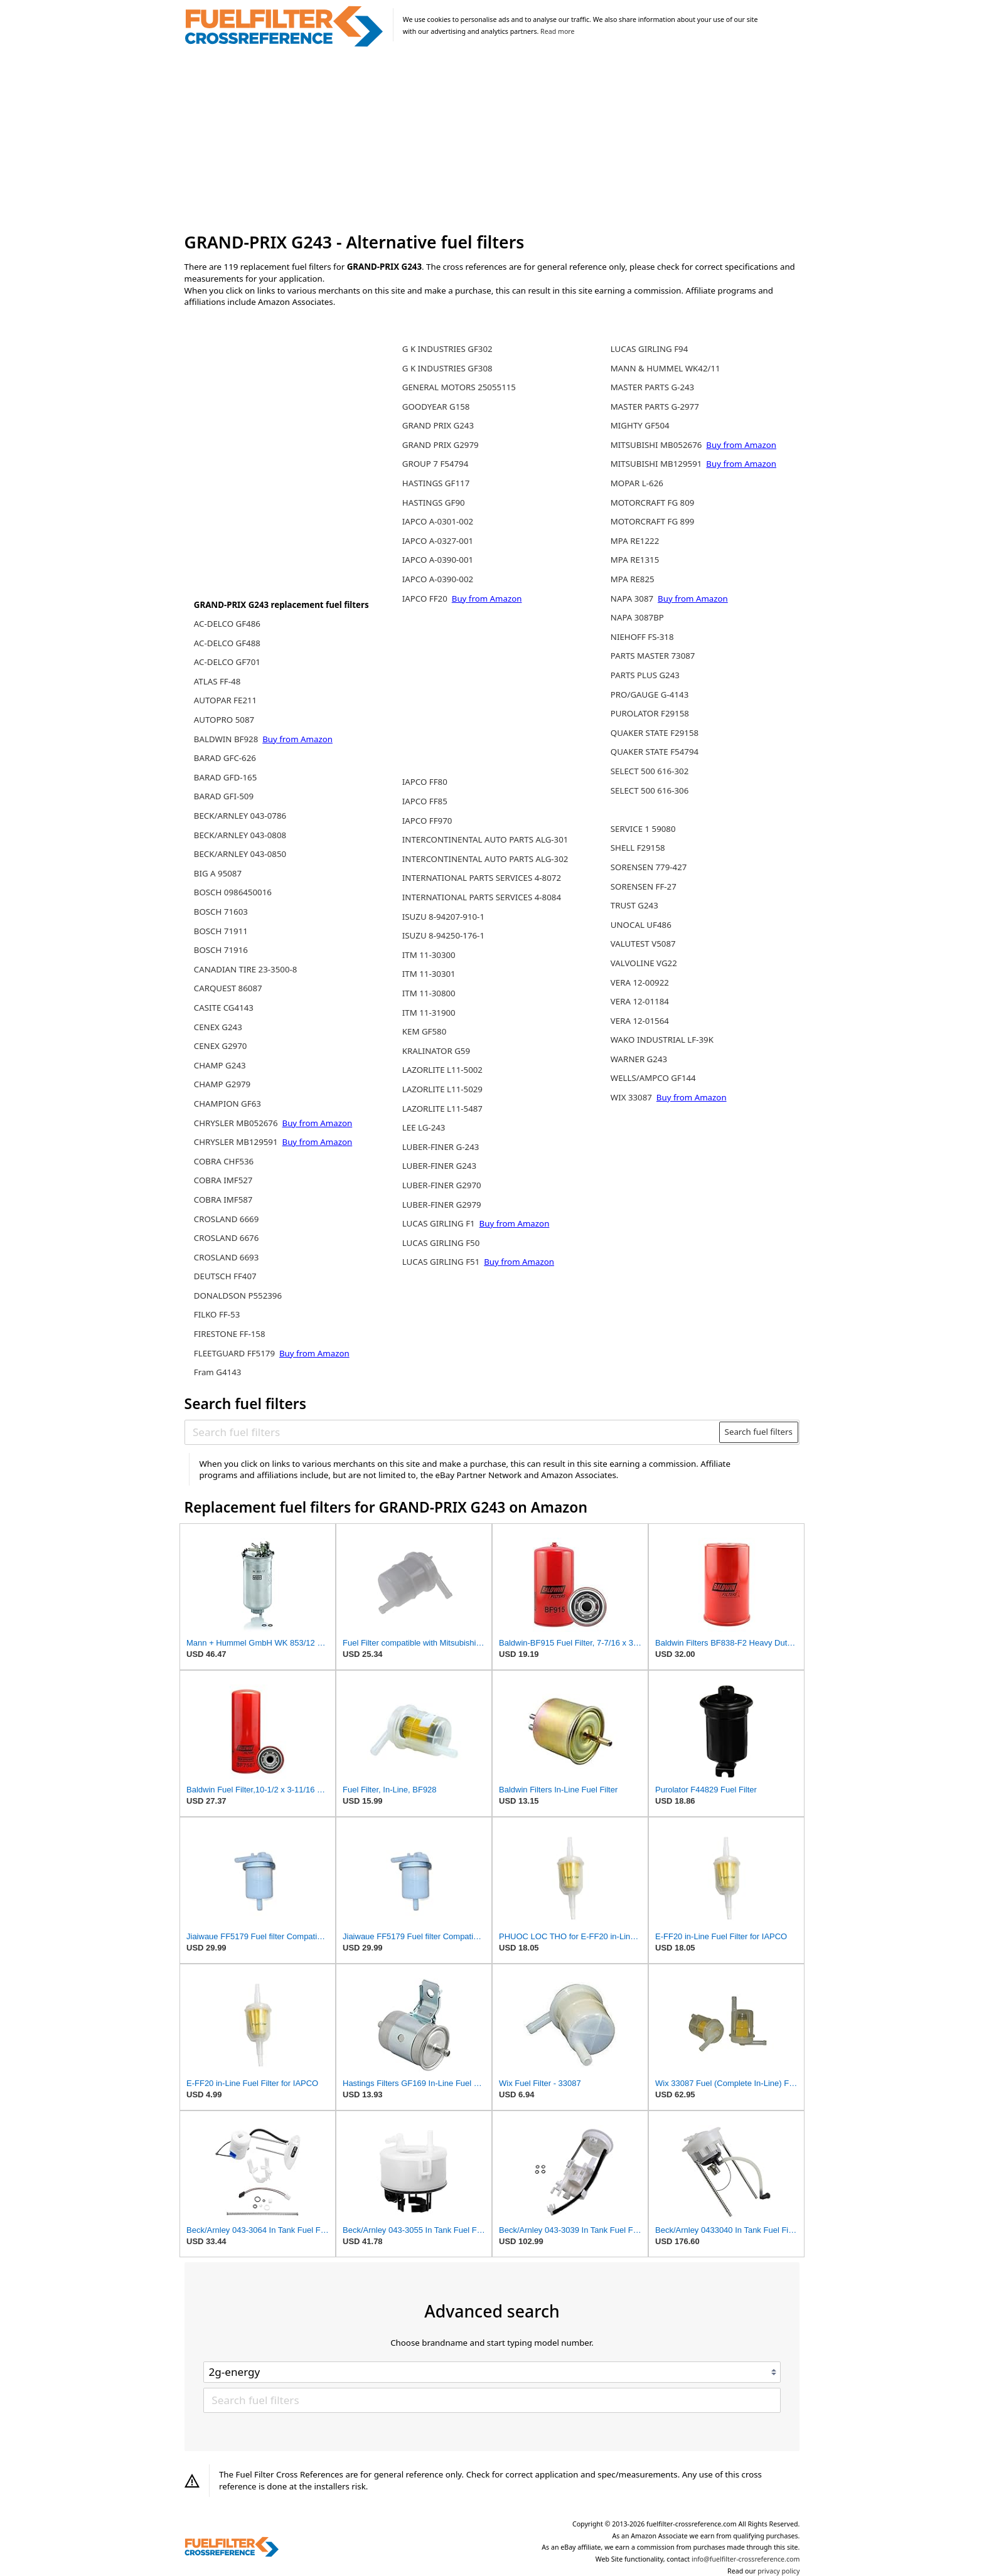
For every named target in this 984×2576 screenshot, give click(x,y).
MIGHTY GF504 (640, 425)
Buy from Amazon (297, 739)
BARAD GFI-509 (224, 796)
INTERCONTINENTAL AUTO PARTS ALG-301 (485, 839)
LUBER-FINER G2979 (441, 1204)
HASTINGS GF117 (436, 483)
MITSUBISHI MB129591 (657, 463)
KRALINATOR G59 (436, 1050)
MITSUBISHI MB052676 (657, 444)
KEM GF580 (424, 1031)
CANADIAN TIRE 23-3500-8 (245, 969)
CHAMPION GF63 (227, 1103)
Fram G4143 (218, 1372)
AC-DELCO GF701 (227, 662)
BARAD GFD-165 (225, 777)
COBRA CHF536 (224, 1161)
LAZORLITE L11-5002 (442, 1069)
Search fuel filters (759, 1431)
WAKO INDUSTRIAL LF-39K (662, 1039)
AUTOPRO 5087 (224, 719)
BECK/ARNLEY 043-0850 (240, 854)
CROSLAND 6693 (226, 1257)
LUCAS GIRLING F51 (442, 1261)
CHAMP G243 (220, 1065)
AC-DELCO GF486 (227, 623)
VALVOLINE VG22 (644, 963)
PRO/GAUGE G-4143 (649, 694)
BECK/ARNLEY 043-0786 (240, 815)
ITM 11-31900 (429, 1012)
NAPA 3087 (633, 598)
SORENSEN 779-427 (649, 867)
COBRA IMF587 (223, 1199)
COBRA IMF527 (223, 1180)
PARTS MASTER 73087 (653, 655)
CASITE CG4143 (224, 1007)
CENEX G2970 (220, 1045)
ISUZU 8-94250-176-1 (443, 935)
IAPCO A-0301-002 (437, 521)
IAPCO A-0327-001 (437, 540)
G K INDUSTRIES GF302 (447, 348)
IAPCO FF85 (424, 801)
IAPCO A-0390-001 (437, 559)
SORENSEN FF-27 (643, 886)
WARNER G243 (639, 1059)
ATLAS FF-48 (217, 681)
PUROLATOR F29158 (650, 713)
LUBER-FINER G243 (439, 1165)
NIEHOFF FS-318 (642, 636)
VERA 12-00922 (640, 982)
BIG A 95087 (218, 873)
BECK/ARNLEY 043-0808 (240, 835)
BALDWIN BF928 (227, 739)
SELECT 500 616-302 (650, 771)
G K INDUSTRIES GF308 (447, 368)
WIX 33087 (633, 1097)
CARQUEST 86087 (228, 988)
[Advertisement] (492, 140)
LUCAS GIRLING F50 (441, 1242)
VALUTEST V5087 (643, 943)
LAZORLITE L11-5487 (442, 1108)
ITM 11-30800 (429, 993)
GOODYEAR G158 (436, 406)
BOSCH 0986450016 (233, 892)
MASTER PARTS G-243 (652, 387)
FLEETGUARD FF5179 (235, 1353)
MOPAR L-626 (637, 483)
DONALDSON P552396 (238, 1295)
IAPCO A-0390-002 (437, 579)
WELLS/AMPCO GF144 (653, 1077)
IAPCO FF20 (426, 598)
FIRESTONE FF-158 (229, 1333)
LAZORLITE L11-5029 (442, 1089)
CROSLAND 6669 (226, 1219)
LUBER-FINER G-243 (440, 1146)
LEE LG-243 (424, 1127)
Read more (557, 31)
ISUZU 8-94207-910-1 (443, 916)
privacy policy (778, 2571)
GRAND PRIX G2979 (440, 444)
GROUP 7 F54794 (435, 463)
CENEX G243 (218, 1027)
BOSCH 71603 (221, 911)
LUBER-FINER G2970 (441, 1185)
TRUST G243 (634, 905)
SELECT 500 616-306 (650, 790)
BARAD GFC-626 (225, 758)
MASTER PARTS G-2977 (655, 406)
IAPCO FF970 (427, 820)
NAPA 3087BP (637, 617)
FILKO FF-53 (217, 1314)
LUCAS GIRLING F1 (439, 1223)
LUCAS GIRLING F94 (649, 348)
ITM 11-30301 (429, 973)
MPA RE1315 (635, 559)
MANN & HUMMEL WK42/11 (665, 368)
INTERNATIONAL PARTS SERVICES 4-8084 (481, 897)
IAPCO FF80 (424, 781)
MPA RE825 (633, 579)
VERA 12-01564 (640, 1020)
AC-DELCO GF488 (227, 643)
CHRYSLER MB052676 (237, 1123)
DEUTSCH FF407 (225, 1276)
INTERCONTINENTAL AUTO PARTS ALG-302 (485, 859)
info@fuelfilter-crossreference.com (746, 2559)
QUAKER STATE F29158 (654, 732)
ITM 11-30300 (429, 955)
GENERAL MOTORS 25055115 (459, 387)
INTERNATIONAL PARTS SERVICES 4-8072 (481, 877)
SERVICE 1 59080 (643, 828)
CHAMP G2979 (222, 1084)
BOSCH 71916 (221, 949)
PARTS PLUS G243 (645, 675)
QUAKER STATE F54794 (654, 751)
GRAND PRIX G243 (438, 425)
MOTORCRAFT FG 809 (653, 502)
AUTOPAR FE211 (225, 700)
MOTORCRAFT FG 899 (653, 521)
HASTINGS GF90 (433, 502)
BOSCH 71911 (221, 931)
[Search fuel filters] (452, 1432)
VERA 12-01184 (640, 1001)
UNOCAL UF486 (641, 924)
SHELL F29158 (638, 847)
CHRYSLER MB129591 (237, 1141)
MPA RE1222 (635, 540)
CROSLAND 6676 (226, 1237)
